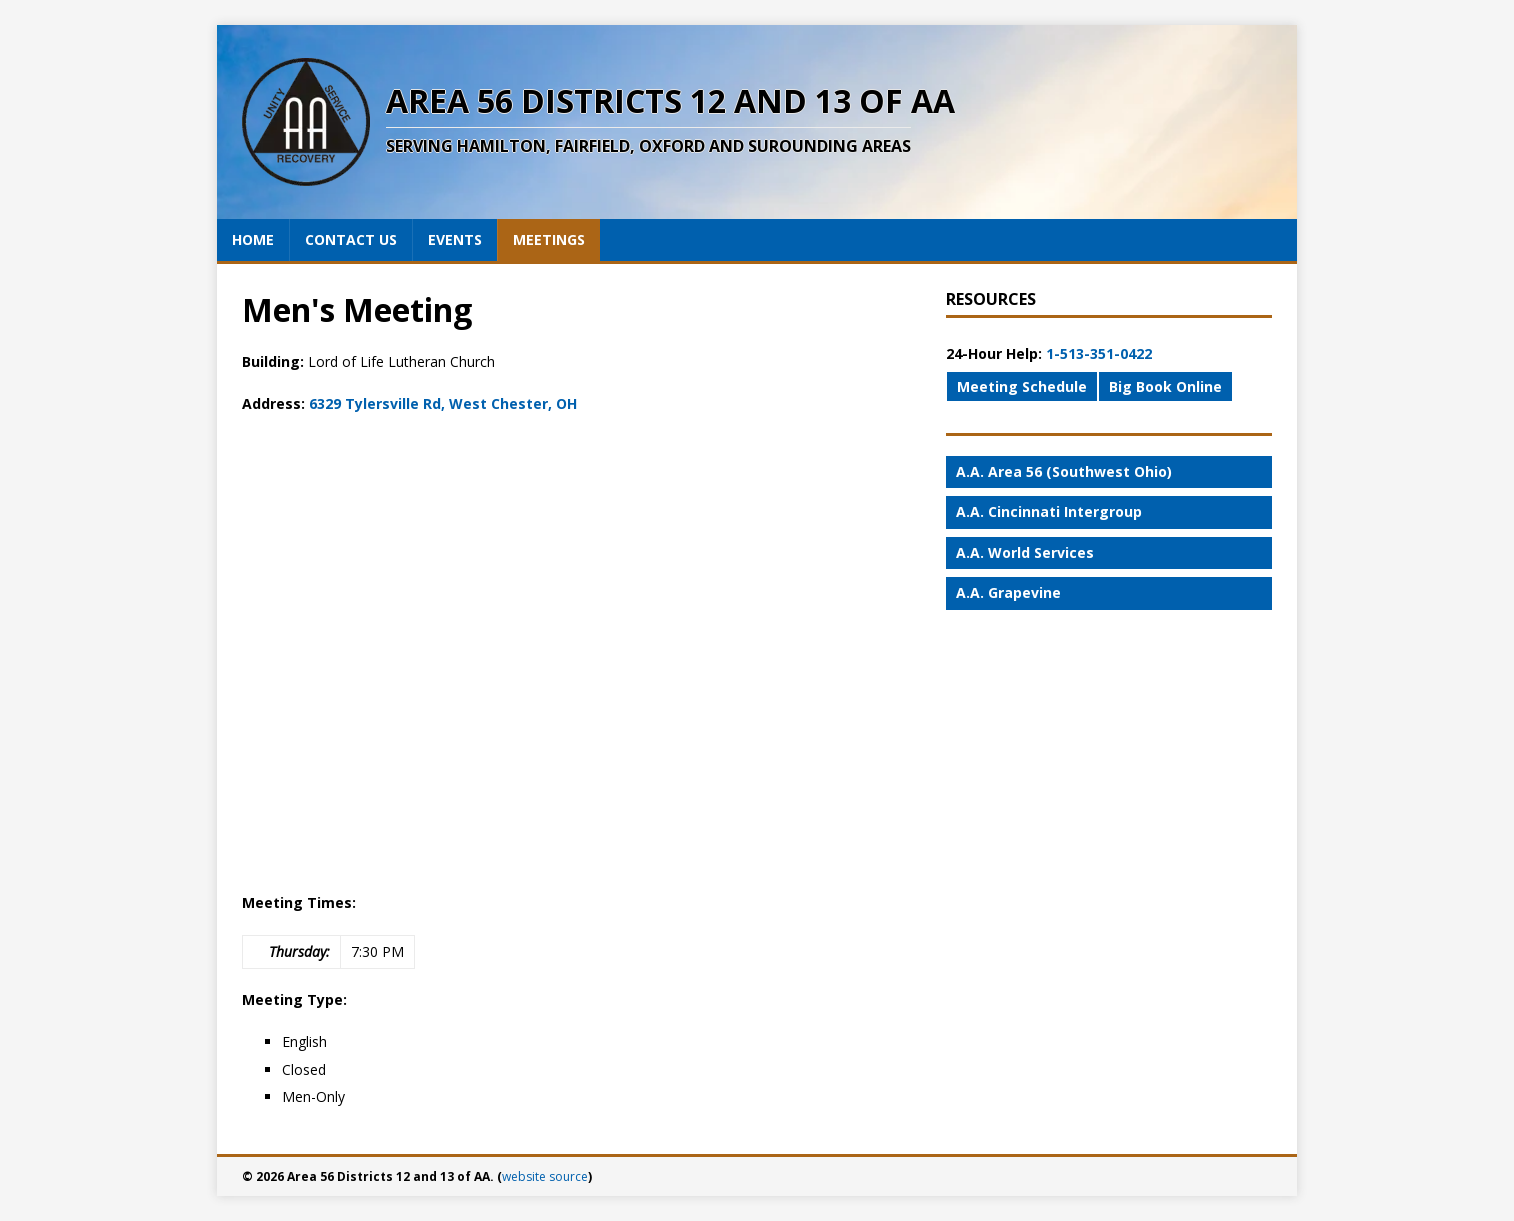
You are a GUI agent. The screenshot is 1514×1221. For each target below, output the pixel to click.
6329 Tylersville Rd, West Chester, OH (443, 403)
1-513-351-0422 (1099, 353)
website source (545, 1176)
